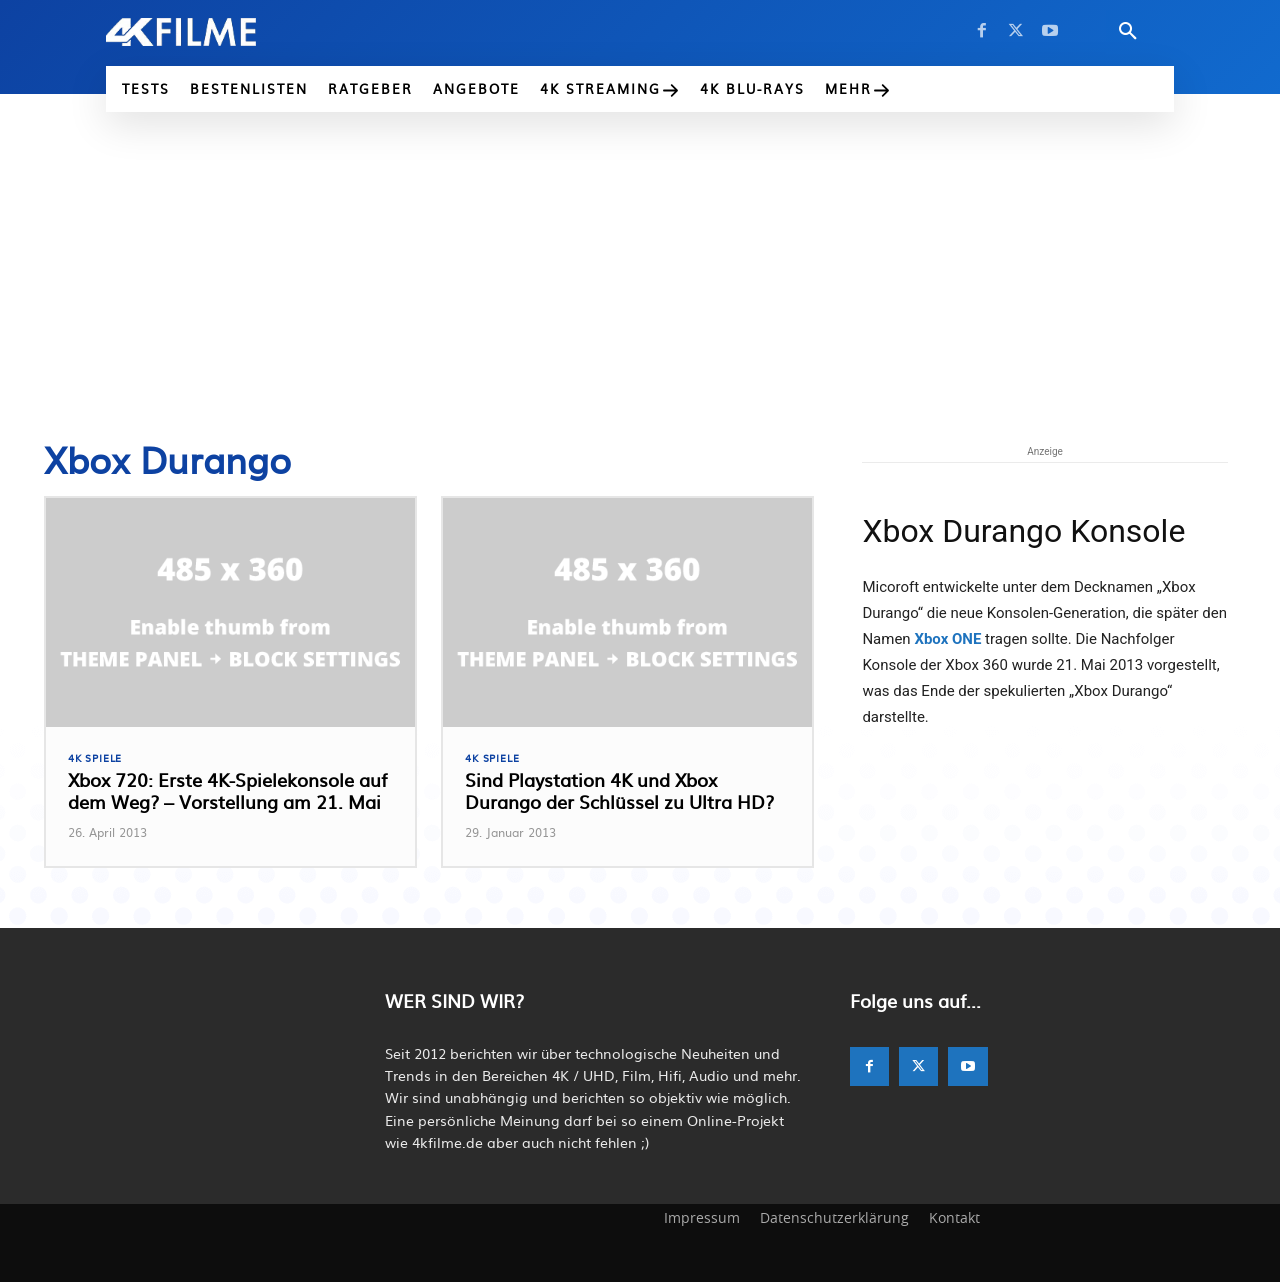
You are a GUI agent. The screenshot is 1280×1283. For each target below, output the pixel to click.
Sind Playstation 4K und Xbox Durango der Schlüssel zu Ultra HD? (619, 792)
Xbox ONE (947, 639)
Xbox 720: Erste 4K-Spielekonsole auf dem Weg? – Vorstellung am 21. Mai (227, 792)
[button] (1128, 32)
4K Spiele (97, 758)
